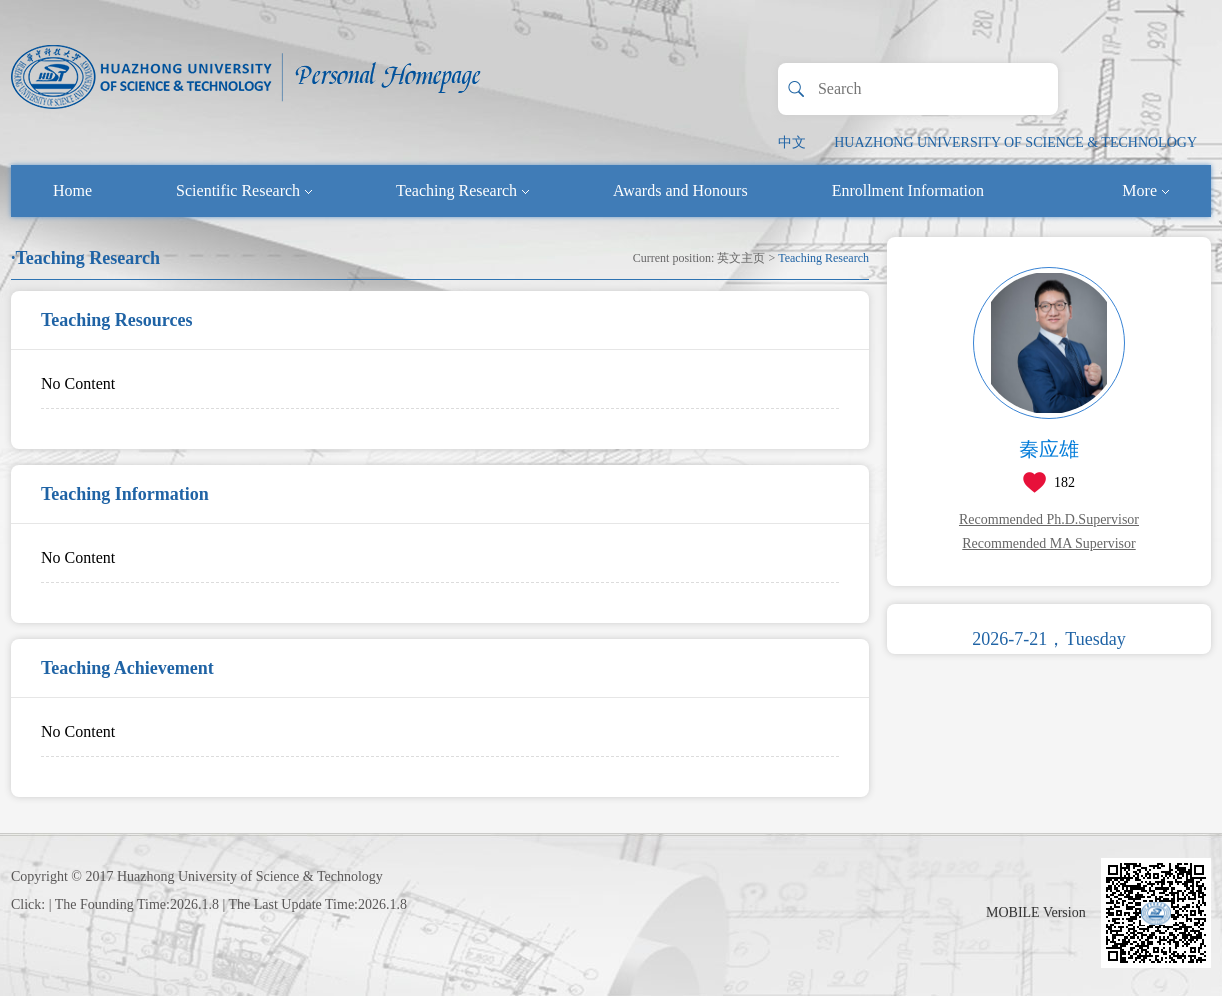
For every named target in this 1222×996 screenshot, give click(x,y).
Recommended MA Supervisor (1048, 543)
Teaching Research (462, 190)
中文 (792, 142)
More (1145, 190)
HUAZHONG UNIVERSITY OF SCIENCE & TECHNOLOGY (1015, 142)
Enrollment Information (908, 190)
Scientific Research (244, 190)
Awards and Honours (680, 190)
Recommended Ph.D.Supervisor (1049, 519)
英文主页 (741, 258)
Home (72, 190)
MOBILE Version (1036, 912)
